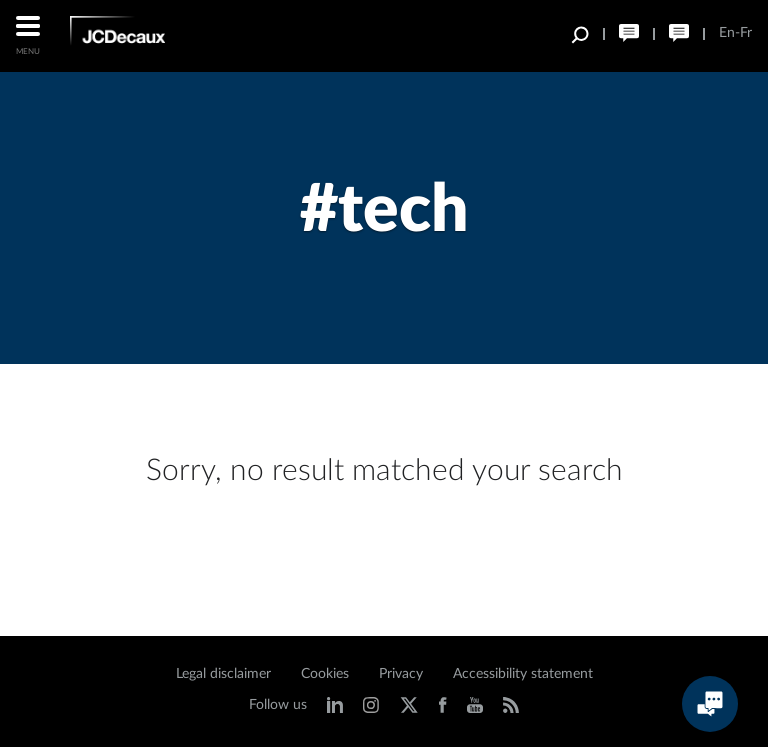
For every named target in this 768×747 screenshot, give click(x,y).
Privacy (401, 674)
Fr (746, 33)
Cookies (325, 674)
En (727, 33)
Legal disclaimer (223, 674)
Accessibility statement (523, 674)
